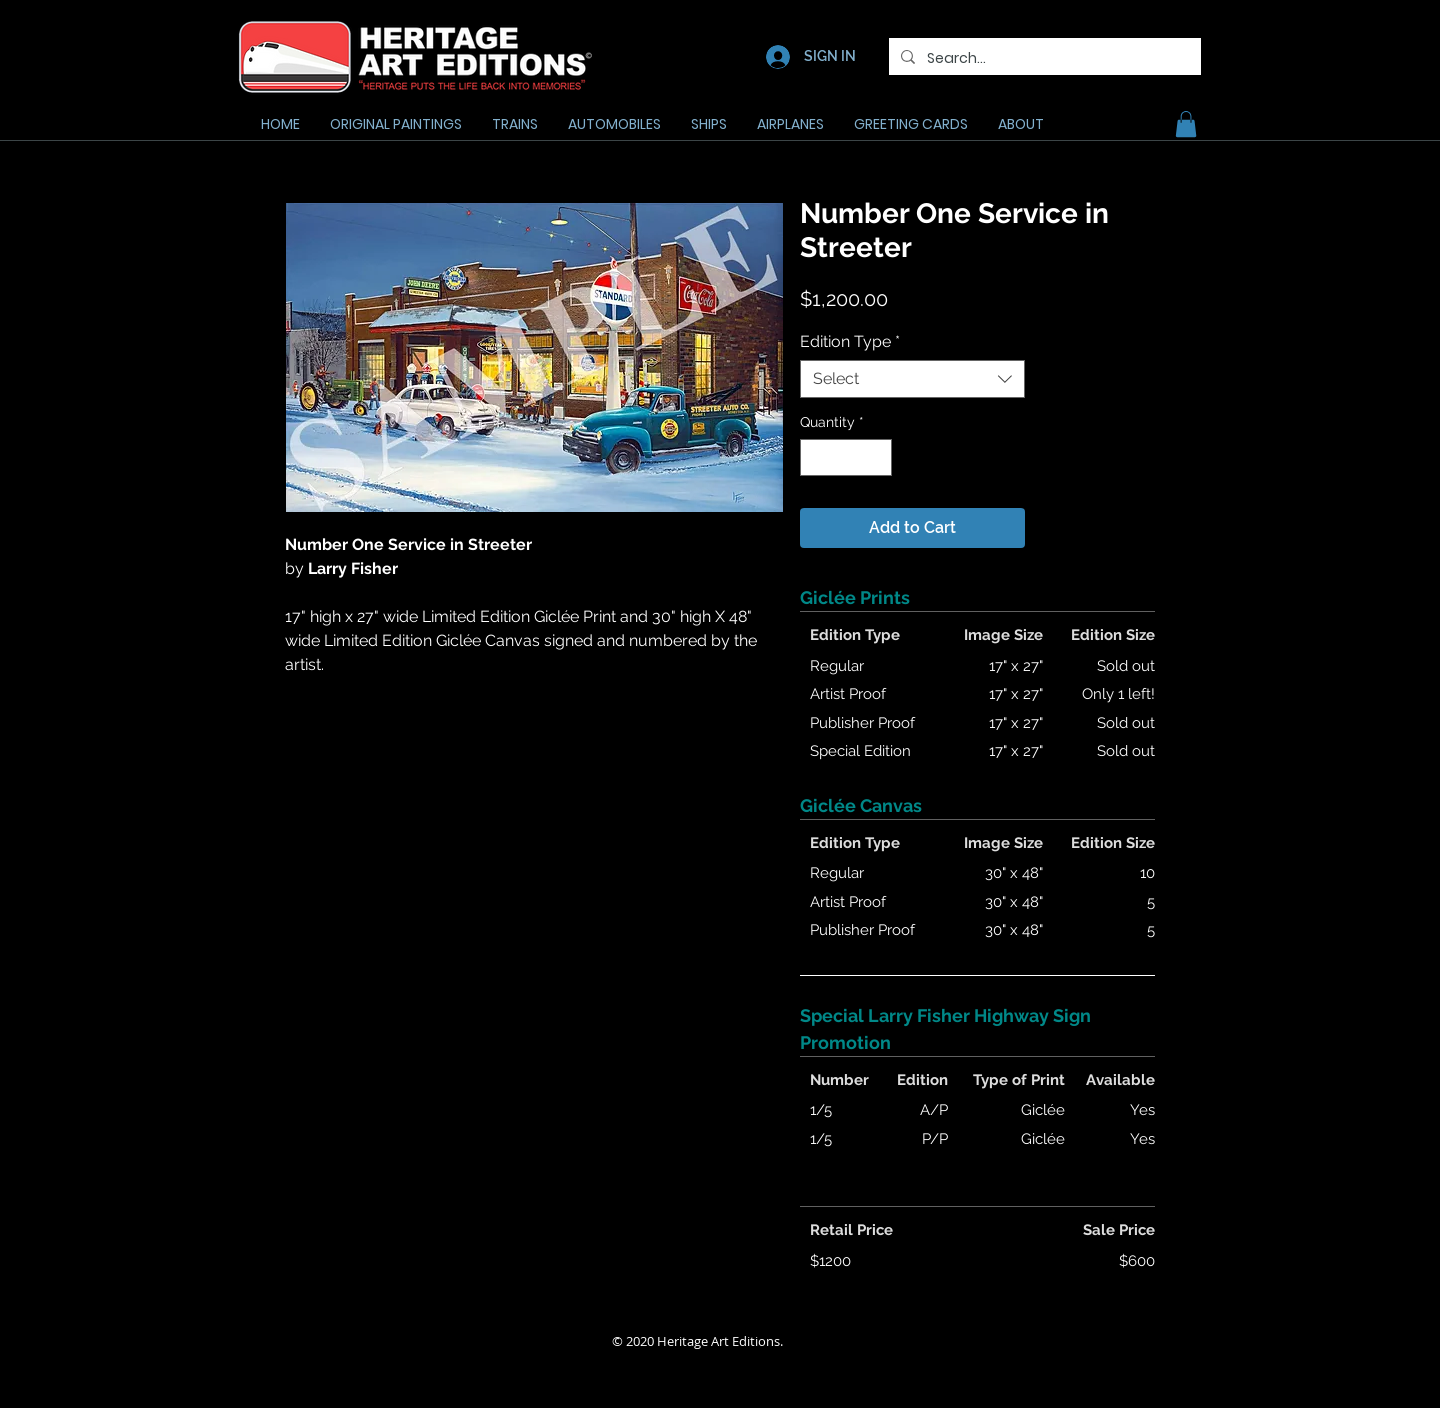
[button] (1186, 124)
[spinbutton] (846, 457)
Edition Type (850, 341)
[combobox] (912, 379)
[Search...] (1043, 58)
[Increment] (876, 457)
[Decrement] (815, 457)
